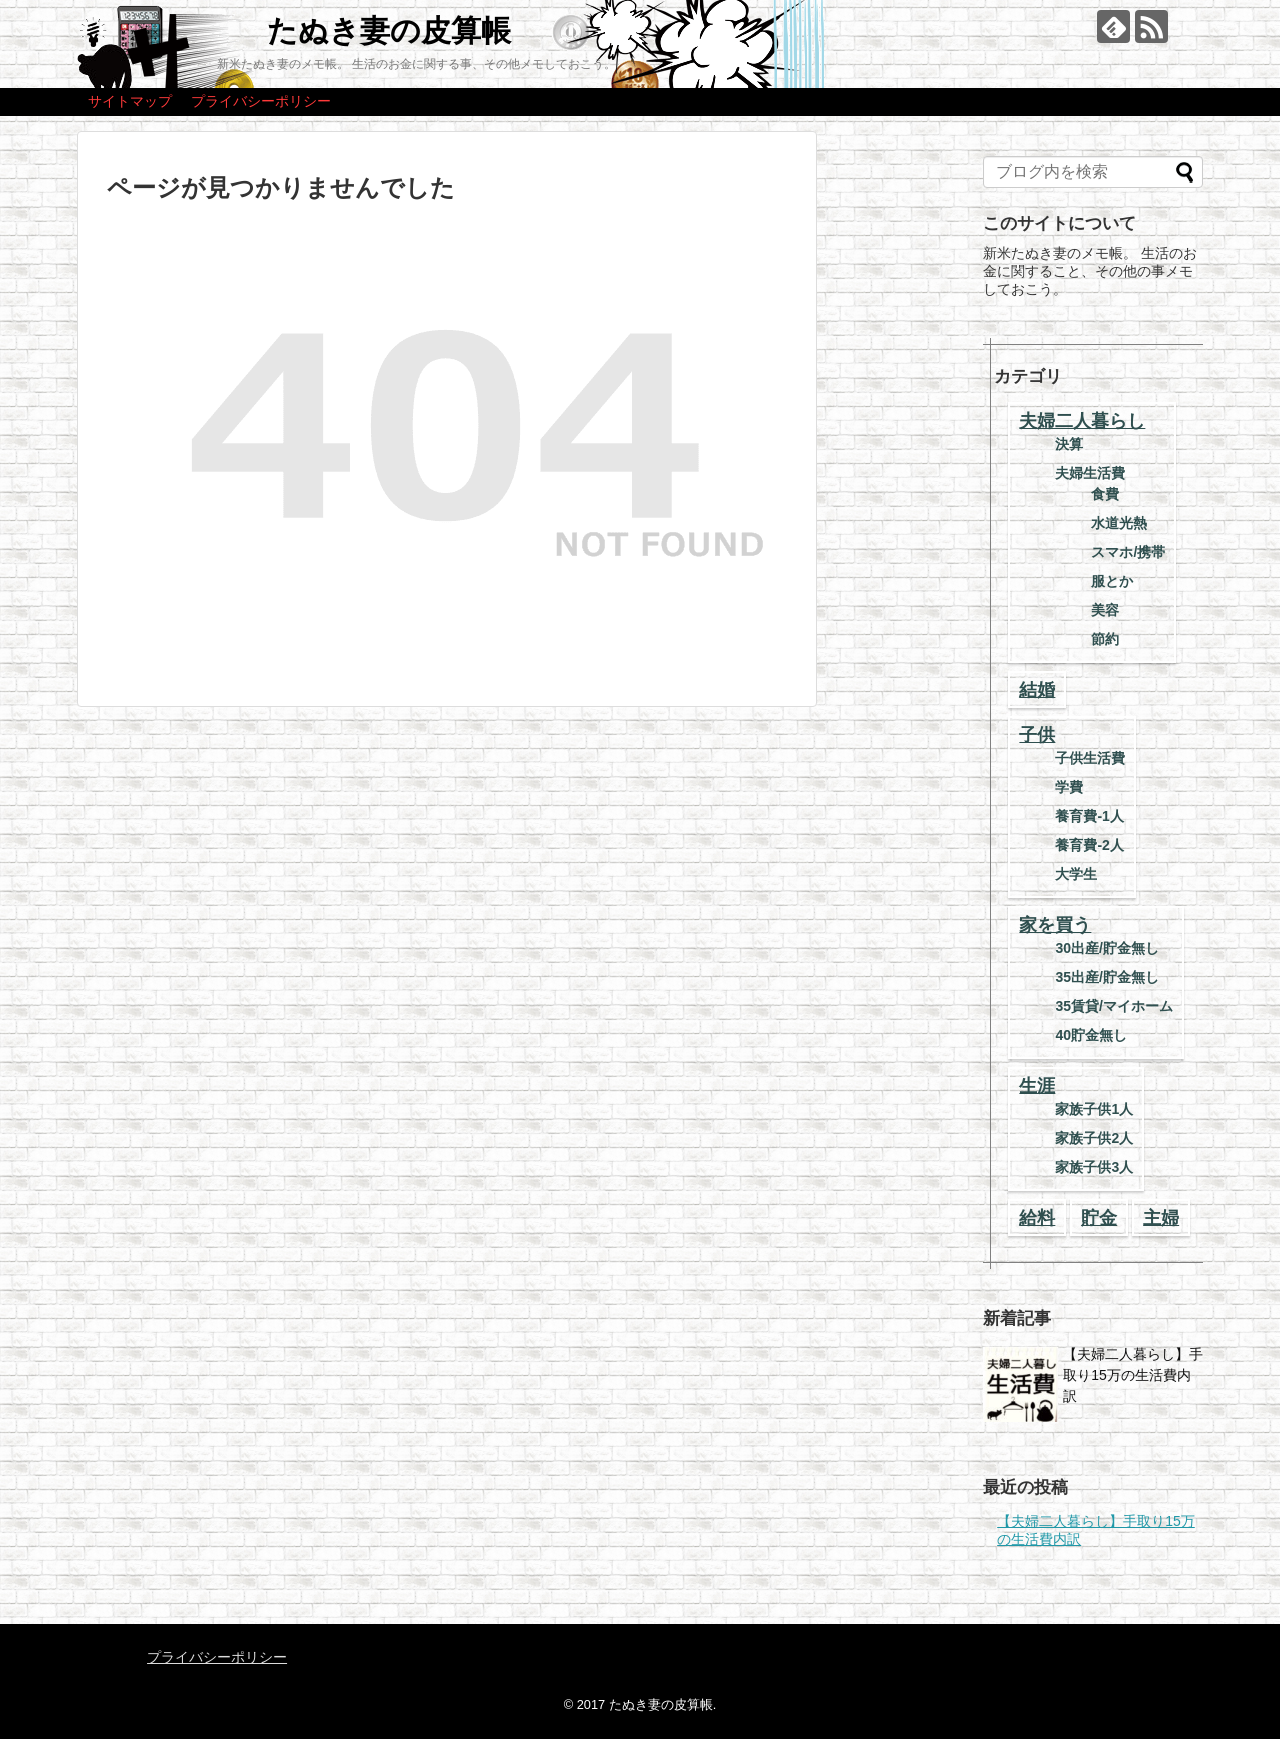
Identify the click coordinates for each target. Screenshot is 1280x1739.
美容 (1105, 610)
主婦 (1161, 1218)
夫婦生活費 (1090, 473)
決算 (1069, 444)
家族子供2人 (1094, 1138)
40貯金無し (1091, 1035)
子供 (1037, 735)
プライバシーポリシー (261, 101)
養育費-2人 (1089, 845)
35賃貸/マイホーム (1113, 1006)
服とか (1112, 581)
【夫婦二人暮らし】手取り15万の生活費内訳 (1133, 1375)
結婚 (1037, 690)
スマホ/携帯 (1128, 552)
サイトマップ (130, 101)
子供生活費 (1090, 758)
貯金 (1099, 1218)
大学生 (1076, 874)
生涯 (1037, 1086)
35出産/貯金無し (1106, 977)
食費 (1105, 494)
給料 (1037, 1218)
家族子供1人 (1094, 1109)
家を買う (1055, 925)
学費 (1069, 787)
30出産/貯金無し (1106, 948)
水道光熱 (1119, 523)
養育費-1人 (1089, 816)
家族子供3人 (1094, 1167)
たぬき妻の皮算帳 (389, 30)
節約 (1105, 639)
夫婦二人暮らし (1082, 421)
